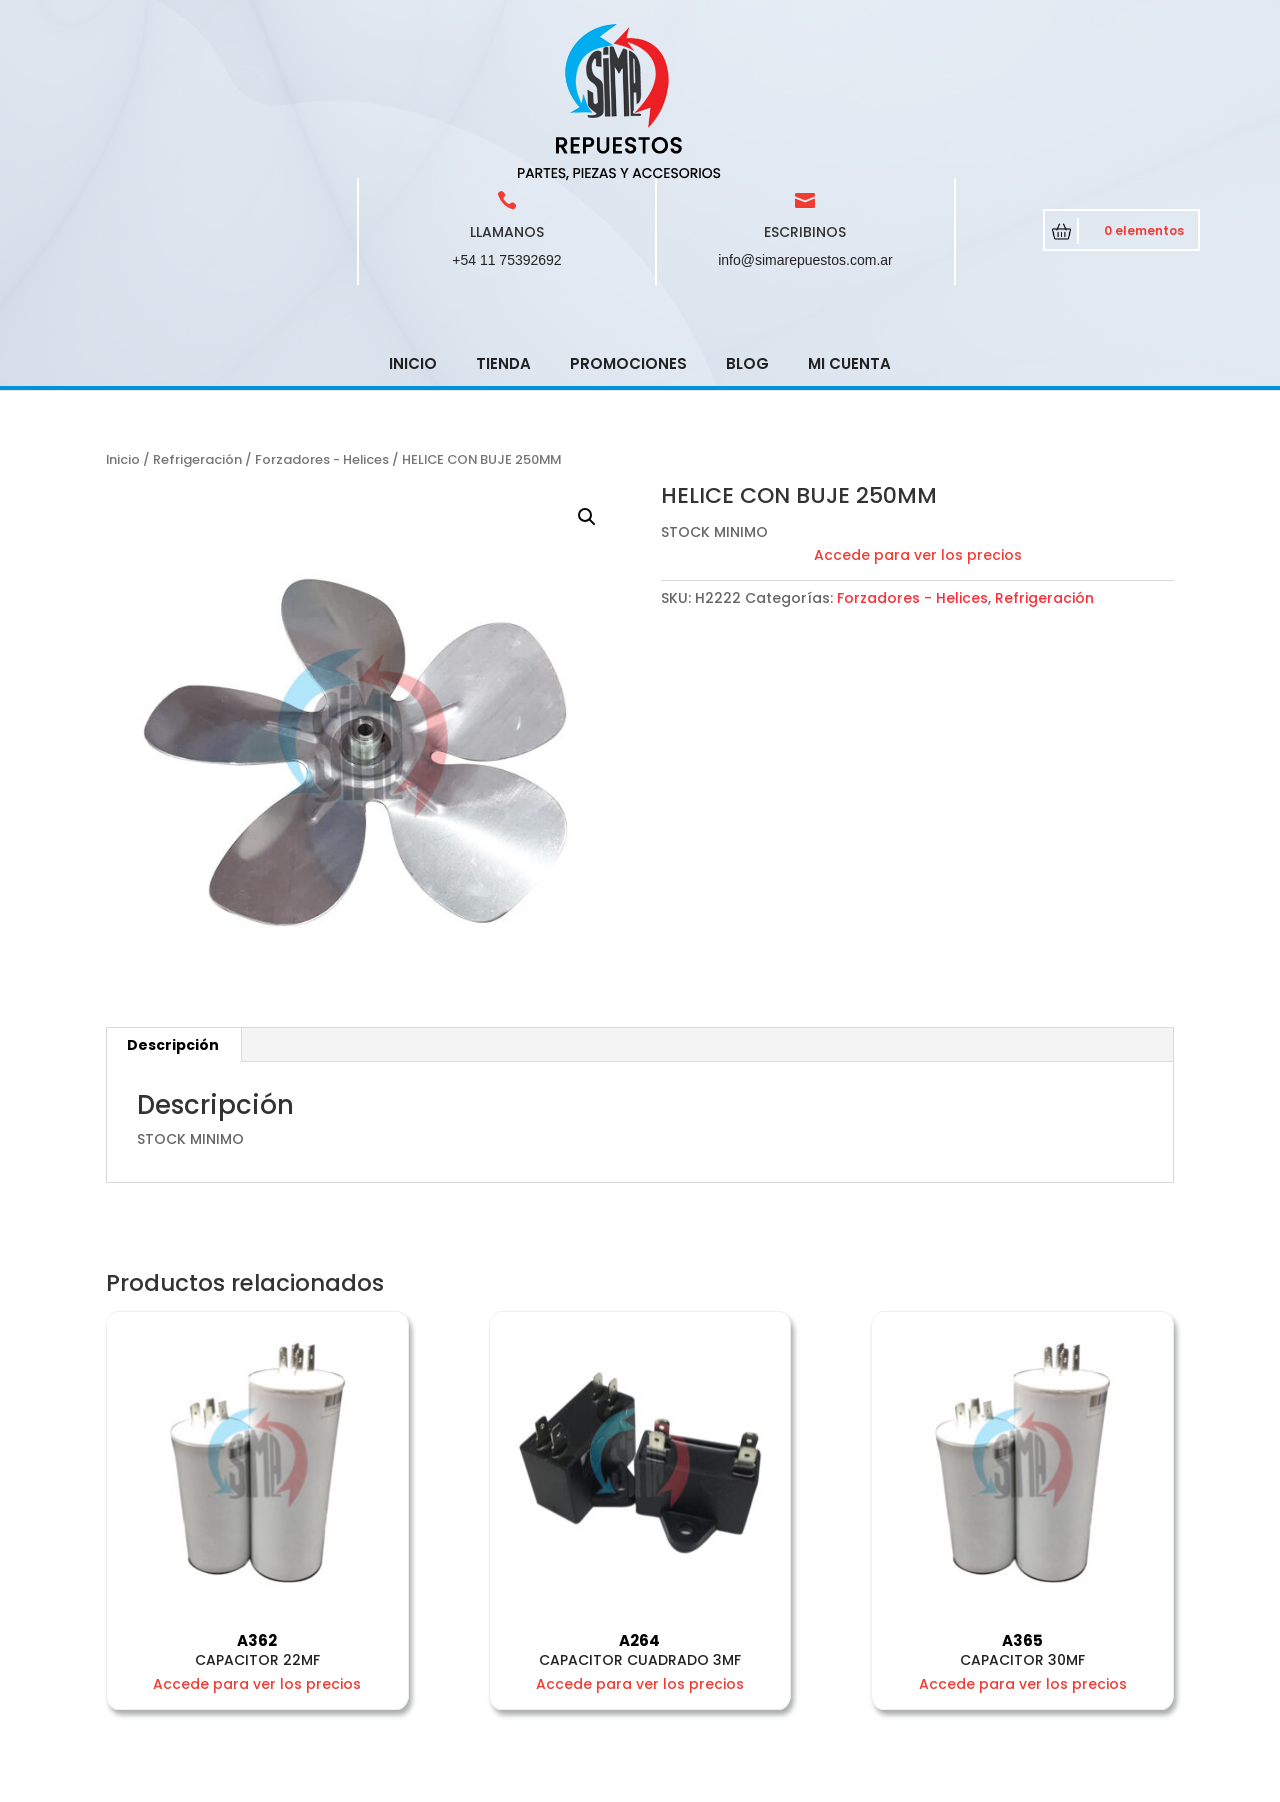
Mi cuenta (849, 220)
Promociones (628, 220)
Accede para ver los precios (918, 412)
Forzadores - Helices (322, 316)
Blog (747, 220)
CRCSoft (500, 1782)
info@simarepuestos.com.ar (805, 117)
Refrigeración (197, 316)
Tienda (503, 220)
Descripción (173, 902)
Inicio (413, 220)
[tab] (173, 902)
